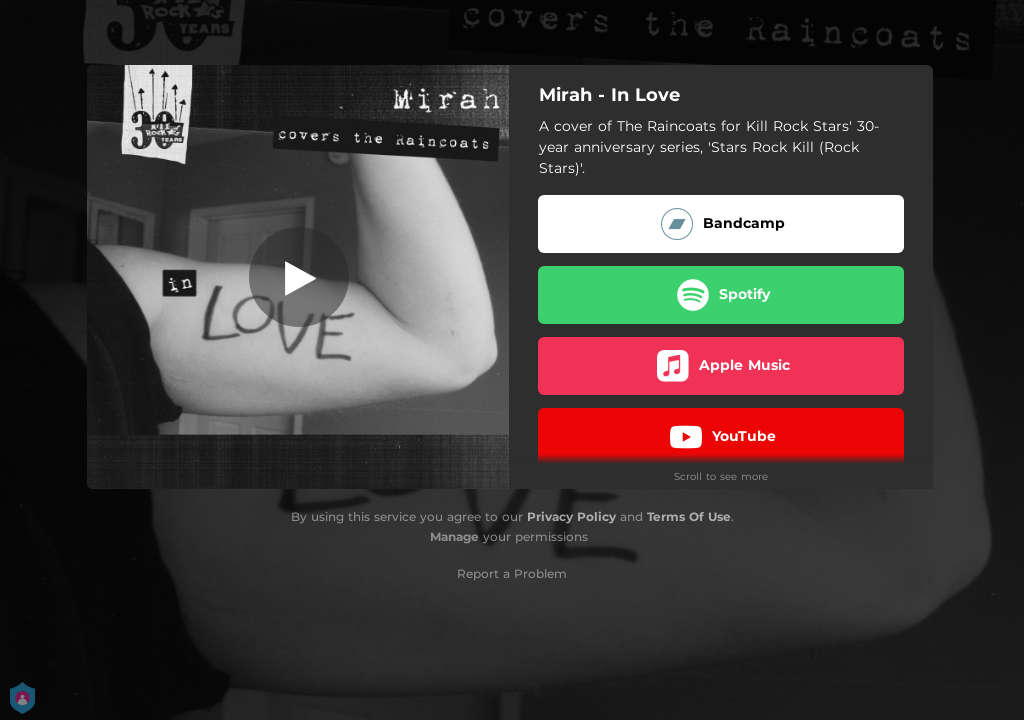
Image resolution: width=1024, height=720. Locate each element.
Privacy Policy (571, 516)
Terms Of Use (689, 516)
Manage (454, 536)
